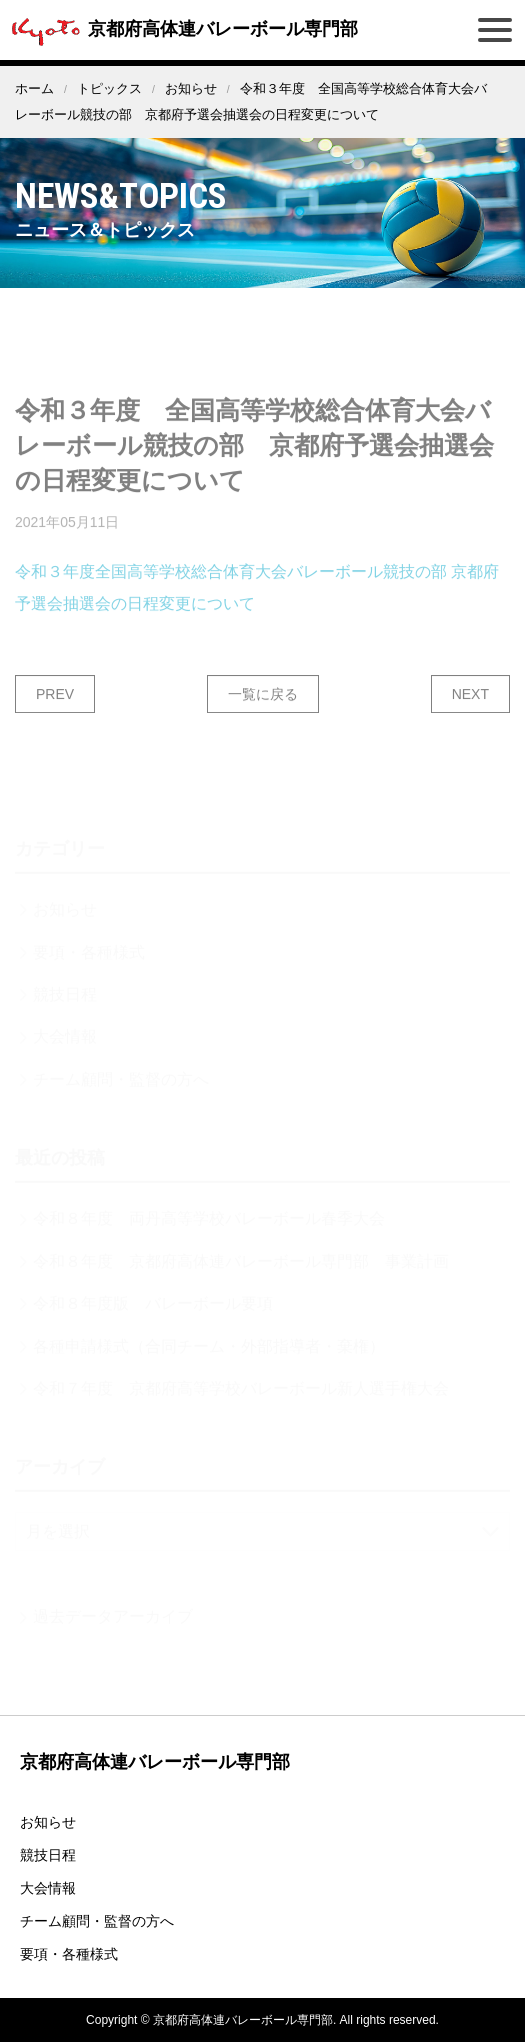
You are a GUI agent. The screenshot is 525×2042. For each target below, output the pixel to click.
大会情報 (48, 1888)
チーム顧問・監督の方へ (97, 1921)
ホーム (34, 88)
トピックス (109, 88)
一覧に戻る (263, 712)
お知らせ (191, 88)
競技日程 (48, 1855)
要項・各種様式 (69, 1954)
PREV (55, 712)
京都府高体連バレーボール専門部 (181, 29)
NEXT (470, 712)
